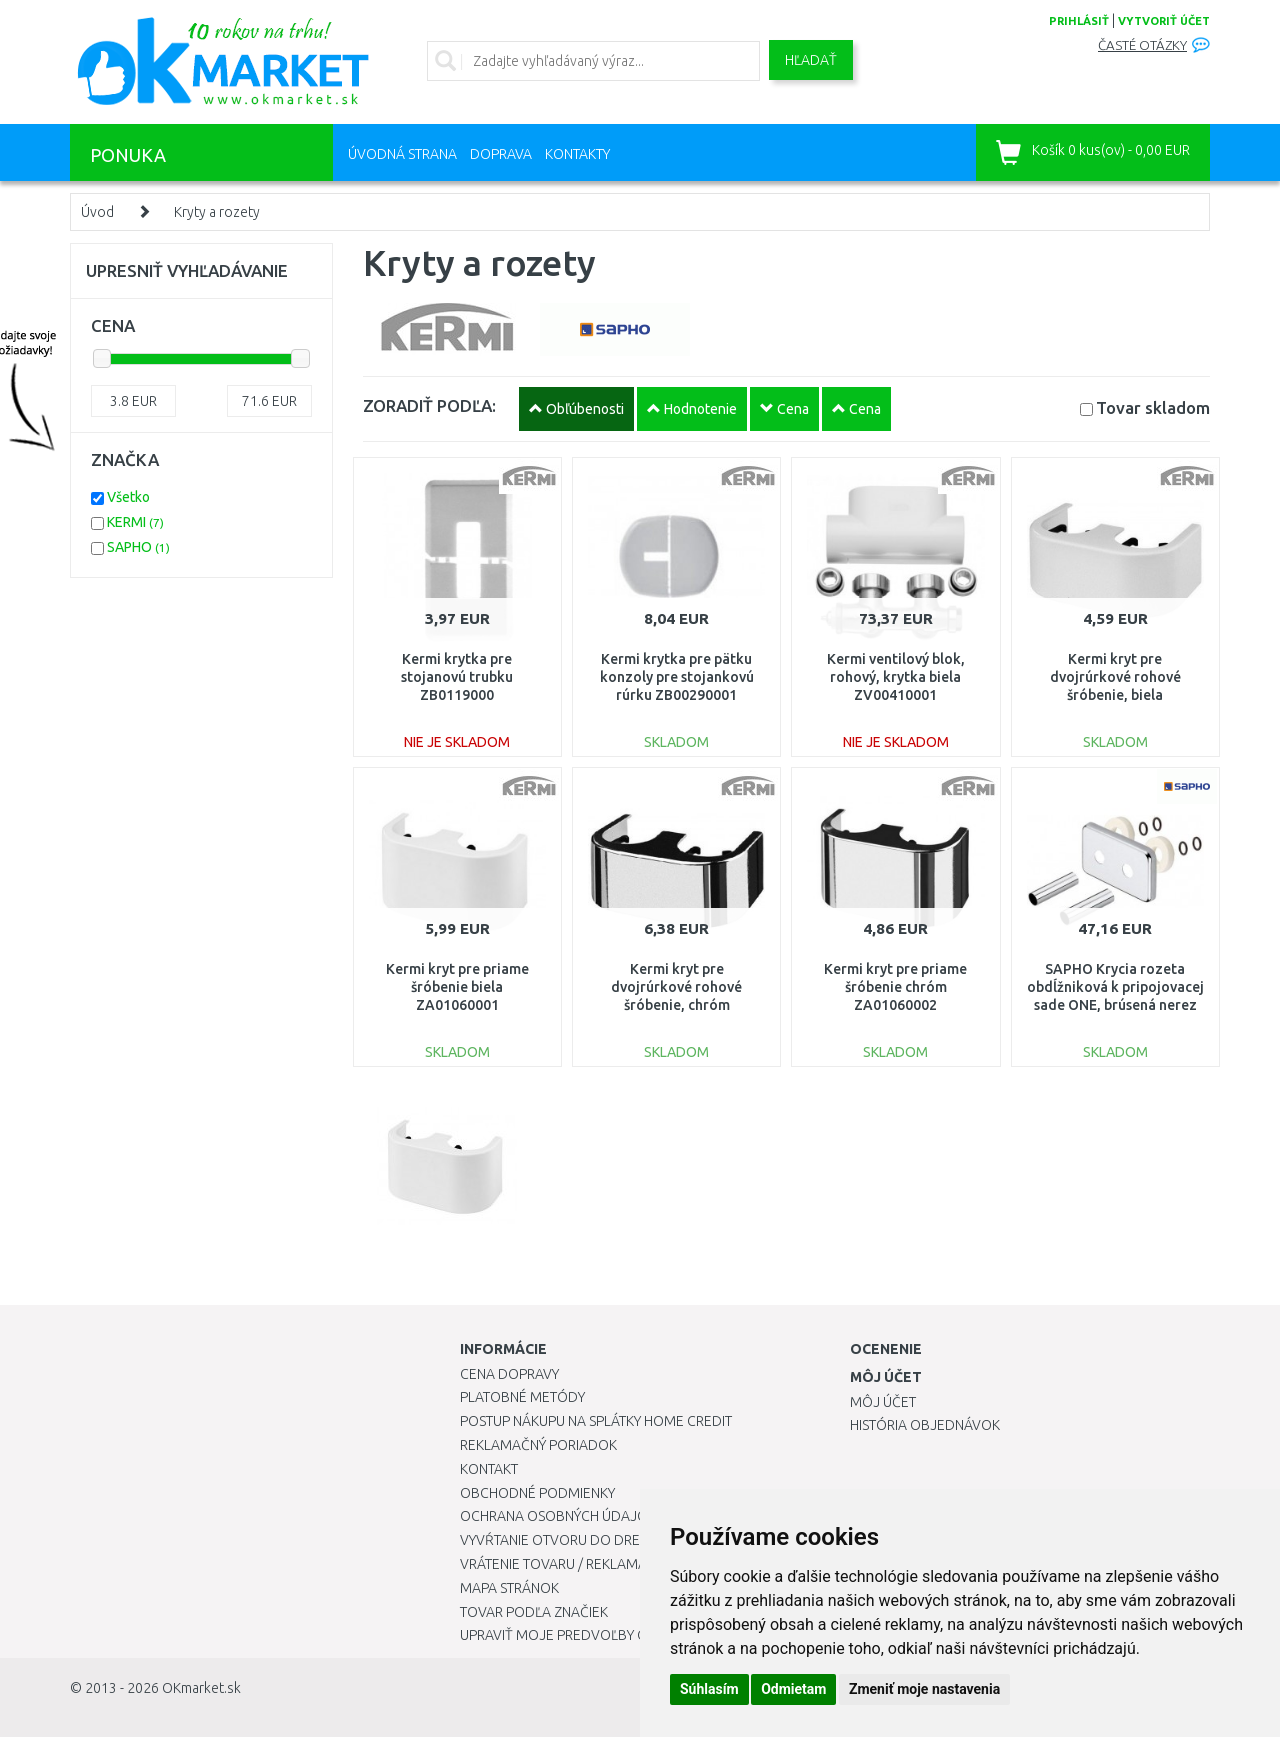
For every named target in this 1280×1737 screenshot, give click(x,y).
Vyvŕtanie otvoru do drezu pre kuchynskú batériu (638, 1540)
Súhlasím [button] (709, 1689)
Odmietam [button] (793, 1689)
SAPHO (138, 547)
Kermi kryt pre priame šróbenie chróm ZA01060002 (895, 987)
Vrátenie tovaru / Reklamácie (563, 1564)
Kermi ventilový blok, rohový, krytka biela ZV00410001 (896, 677)
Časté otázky (1142, 45)
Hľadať (811, 60)
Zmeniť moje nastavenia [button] (924, 1689)
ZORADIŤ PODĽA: (429, 405)
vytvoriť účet (1164, 21)
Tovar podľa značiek (534, 1612)
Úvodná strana (402, 154)
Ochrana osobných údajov (558, 1516)
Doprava (501, 154)
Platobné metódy (522, 1397)
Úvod (97, 212)
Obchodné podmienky (537, 1493)
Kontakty (577, 154)
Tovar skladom (1153, 407)
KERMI (135, 522)
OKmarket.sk (201, 1688)
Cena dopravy (509, 1374)
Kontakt (489, 1469)
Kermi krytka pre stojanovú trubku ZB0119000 (457, 677)
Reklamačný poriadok (538, 1445)
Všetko (128, 497)
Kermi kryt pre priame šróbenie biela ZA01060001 (457, 987)
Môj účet (883, 1402)
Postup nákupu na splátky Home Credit (596, 1421)
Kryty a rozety (217, 212)
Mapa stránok (509, 1588)
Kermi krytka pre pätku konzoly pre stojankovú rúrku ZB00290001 (677, 677)
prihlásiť (1079, 21)
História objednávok (925, 1425)
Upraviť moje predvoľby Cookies (577, 1635)
